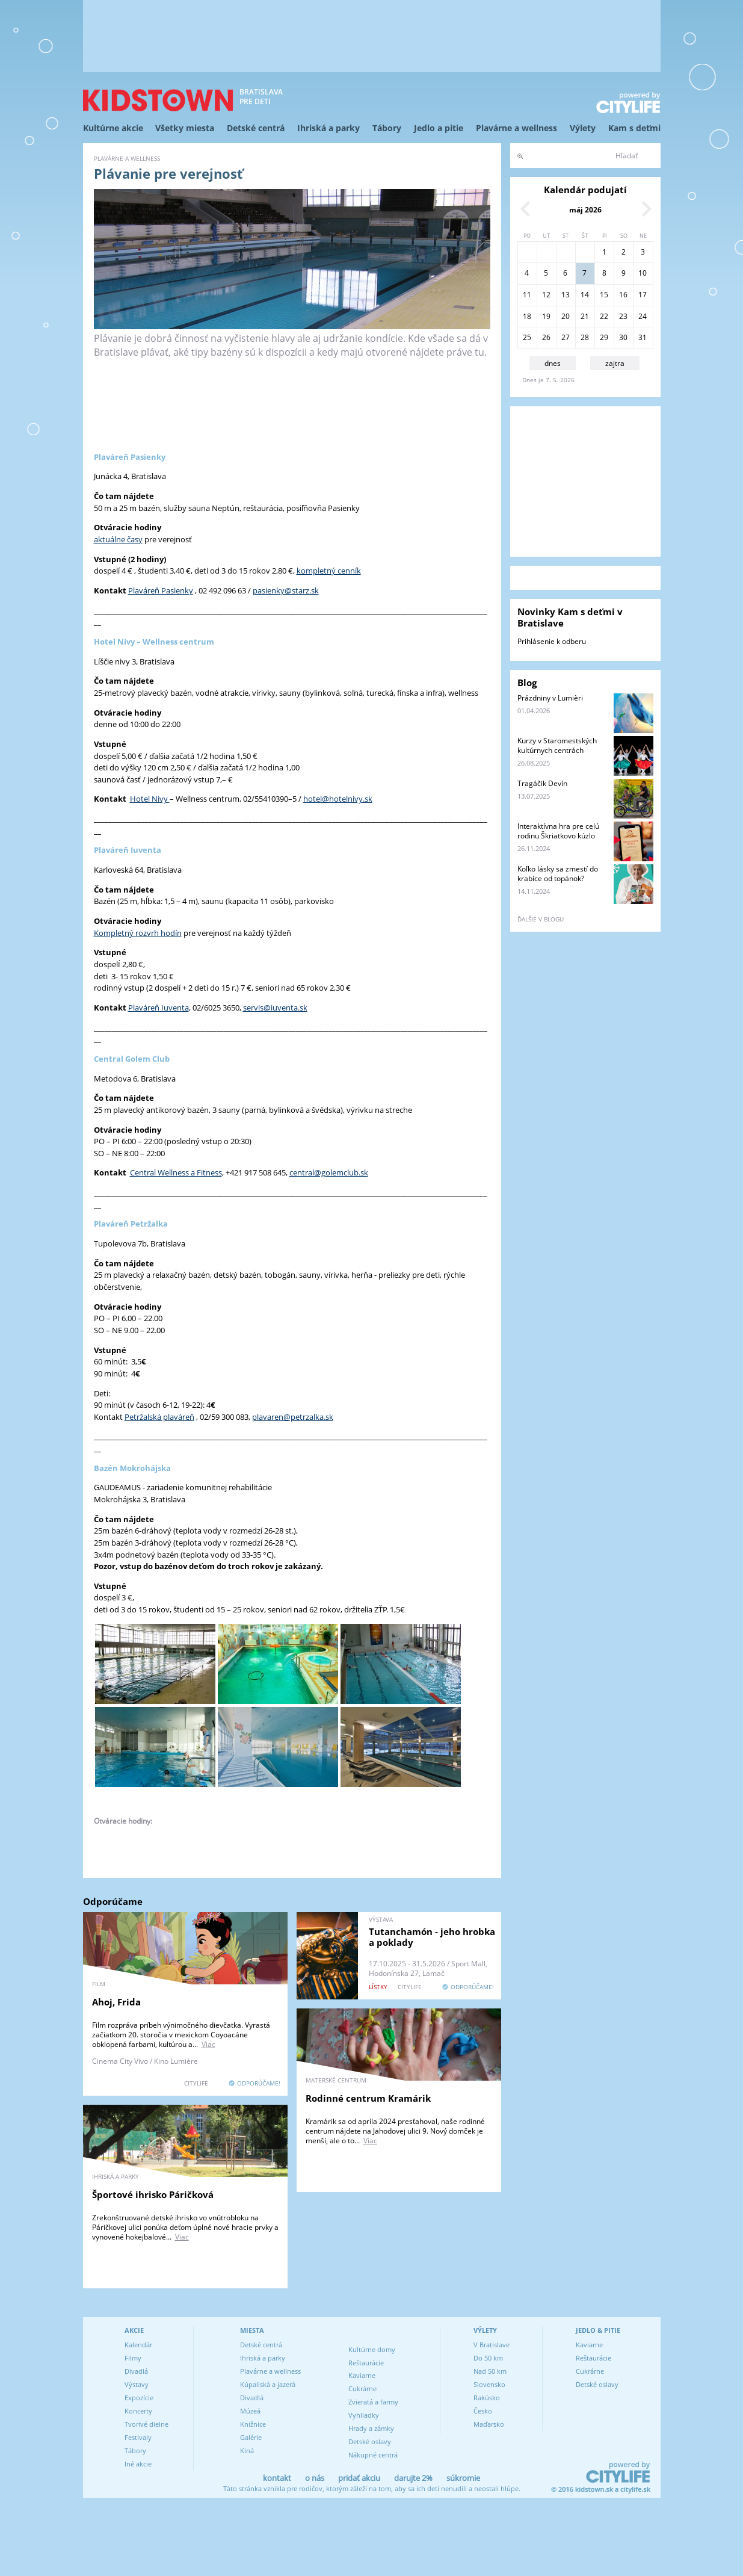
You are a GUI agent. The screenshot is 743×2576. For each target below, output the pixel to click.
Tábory (386, 128)
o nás (314, 2477)
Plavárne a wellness (516, 128)
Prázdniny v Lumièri (550, 698)
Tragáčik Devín (542, 783)
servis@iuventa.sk (275, 1007)
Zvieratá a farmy (373, 2401)
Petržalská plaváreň (159, 1416)
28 (585, 337)
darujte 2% (413, 2477)
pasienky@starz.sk (286, 590)
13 (565, 294)
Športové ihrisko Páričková (153, 2194)
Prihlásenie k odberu (551, 641)
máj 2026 (585, 210)
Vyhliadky (363, 2415)
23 (623, 316)
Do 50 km (488, 2357)
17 (642, 294)
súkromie (463, 2477)
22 (604, 316)
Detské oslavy (369, 2441)
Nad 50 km (490, 2371)
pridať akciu (359, 2477)
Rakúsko (486, 2397)
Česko (482, 2410)
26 (546, 337)
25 (527, 337)
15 (604, 294)
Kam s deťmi (634, 128)
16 (623, 294)
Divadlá (136, 2371)
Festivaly (138, 2437)
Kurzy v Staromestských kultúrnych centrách (557, 745)
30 (623, 337)
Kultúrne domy (371, 2349)
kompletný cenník (329, 570)
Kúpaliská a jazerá (267, 2384)
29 (604, 337)
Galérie (251, 2437)
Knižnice (253, 2424)
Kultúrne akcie (113, 128)
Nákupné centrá (373, 2454)
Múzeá (250, 2410)
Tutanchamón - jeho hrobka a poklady (432, 1936)
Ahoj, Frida (116, 2002)
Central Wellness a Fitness (176, 1172)
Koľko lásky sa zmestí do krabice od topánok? (557, 874)
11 (527, 294)
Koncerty (138, 2410)
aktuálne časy (118, 539)
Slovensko (489, 2384)
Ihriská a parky (328, 128)
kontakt (277, 2477)
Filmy (133, 2357)
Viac (208, 2044)
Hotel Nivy (150, 798)
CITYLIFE (196, 2083)
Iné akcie (138, 2463)
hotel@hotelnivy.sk (337, 798)
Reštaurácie (366, 2362)
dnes (552, 363)
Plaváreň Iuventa (158, 1007)
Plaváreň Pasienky (160, 590)
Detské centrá (256, 128)
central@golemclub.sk (328, 1172)
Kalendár (138, 2344)
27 (565, 337)
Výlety (583, 128)
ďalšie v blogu (540, 919)
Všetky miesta (184, 128)
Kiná (247, 2450)
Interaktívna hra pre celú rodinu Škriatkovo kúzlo (558, 831)
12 (546, 294)
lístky (378, 1987)
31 (642, 337)
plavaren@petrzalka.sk (292, 1416)
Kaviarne (361, 2375)
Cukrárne (362, 2388)
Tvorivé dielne (146, 2424)
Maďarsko (488, 2424)
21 (585, 316)
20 (565, 316)
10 (642, 273)
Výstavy (137, 2384)
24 (642, 316)
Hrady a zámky (371, 2428)
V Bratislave (491, 2344)
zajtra (614, 363)
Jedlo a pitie (438, 128)
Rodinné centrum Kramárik (368, 2098)
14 (585, 294)
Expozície (139, 2397)
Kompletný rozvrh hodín (138, 932)
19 (546, 316)
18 (527, 316)
